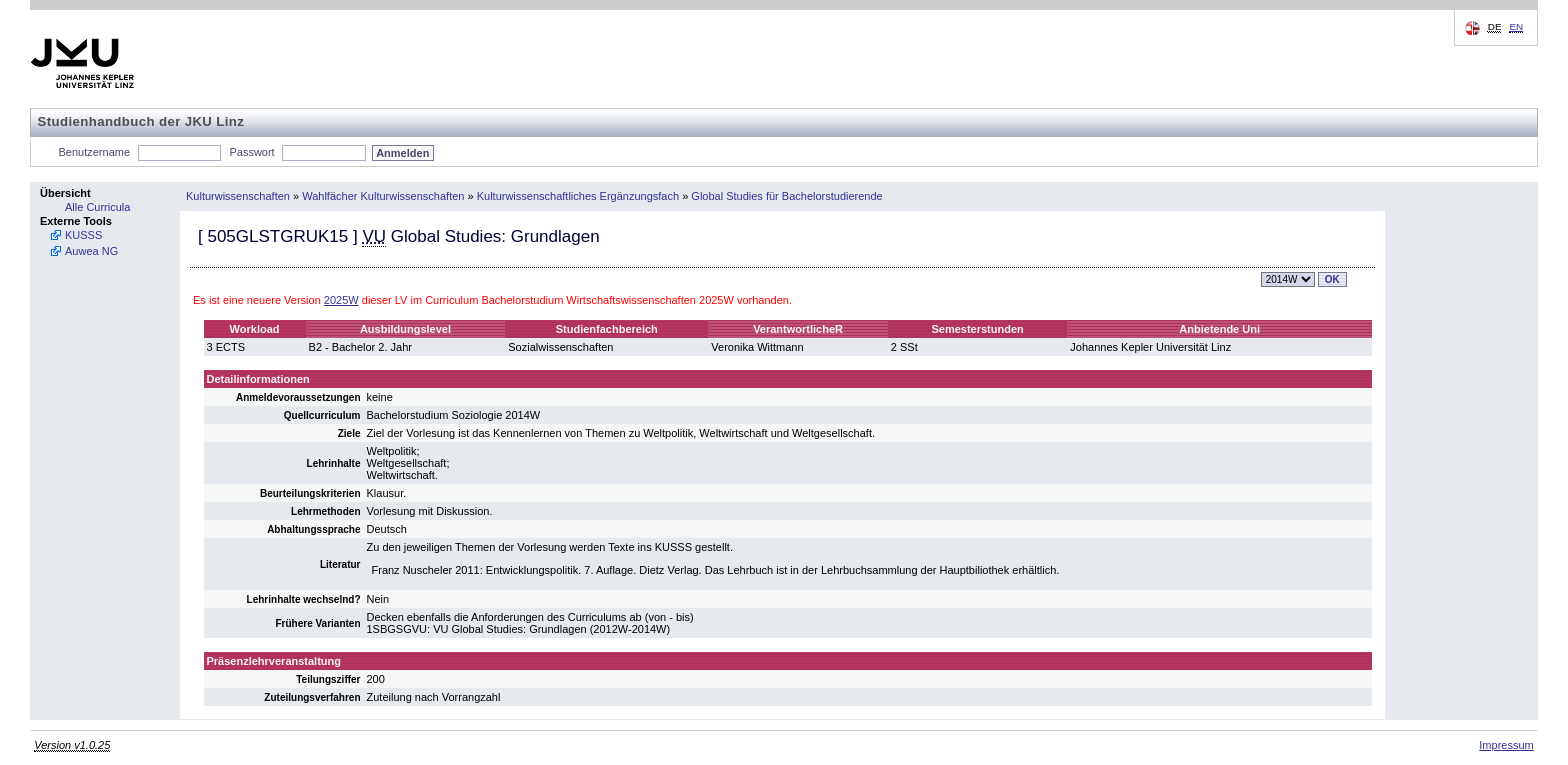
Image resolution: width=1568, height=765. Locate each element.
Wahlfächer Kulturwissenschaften (383, 196)
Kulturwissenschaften (238, 196)
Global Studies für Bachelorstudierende (786, 196)
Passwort (251, 152)
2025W (341, 300)
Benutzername (95, 152)
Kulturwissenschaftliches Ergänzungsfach (578, 196)
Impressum (1506, 745)
